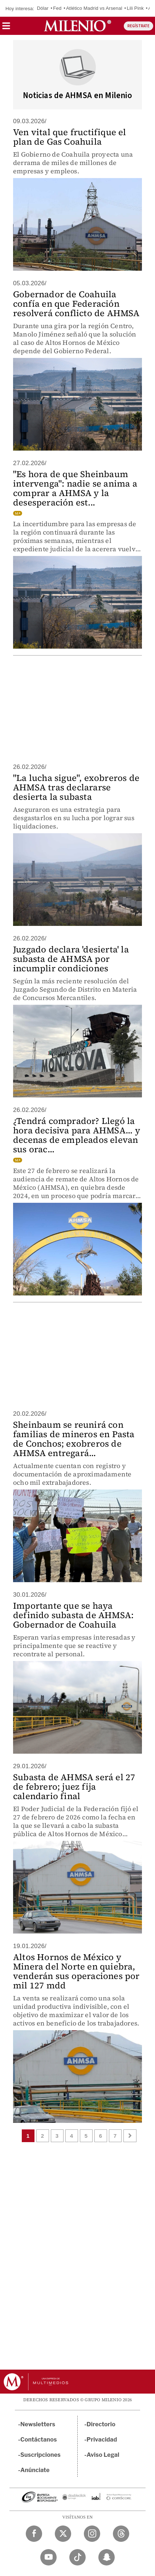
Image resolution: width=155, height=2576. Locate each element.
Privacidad (102, 2439)
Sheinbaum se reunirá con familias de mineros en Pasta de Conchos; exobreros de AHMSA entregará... (74, 1439)
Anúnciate (34, 2470)
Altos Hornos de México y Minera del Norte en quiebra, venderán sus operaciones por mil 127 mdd (76, 1971)
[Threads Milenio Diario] (121, 2533)
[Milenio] (77, 26)
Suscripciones (40, 2454)
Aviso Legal (103, 2454)
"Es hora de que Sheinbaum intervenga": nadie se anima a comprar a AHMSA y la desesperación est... (75, 488)
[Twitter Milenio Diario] (63, 2533)
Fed (57, 8)
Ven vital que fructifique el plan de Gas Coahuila (69, 137)
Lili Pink (135, 8)
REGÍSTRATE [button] (138, 26)
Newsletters (37, 2424)
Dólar (43, 8)
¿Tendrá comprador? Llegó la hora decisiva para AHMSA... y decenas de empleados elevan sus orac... (76, 1135)
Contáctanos (38, 2439)
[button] (6, 28)
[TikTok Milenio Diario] (77, 2557)
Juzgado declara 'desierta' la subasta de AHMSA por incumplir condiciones (71, 958)
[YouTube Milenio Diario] (48, 2557)
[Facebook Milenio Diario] (34, 2533)
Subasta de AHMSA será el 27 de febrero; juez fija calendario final (74, 1786)
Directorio (101, 2424)
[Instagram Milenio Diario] (92, 2533)
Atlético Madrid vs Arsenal (94, 8)
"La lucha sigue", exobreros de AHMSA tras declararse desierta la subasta (76, 787)
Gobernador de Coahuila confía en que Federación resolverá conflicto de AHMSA (76, 303)
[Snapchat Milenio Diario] (106, 2557)
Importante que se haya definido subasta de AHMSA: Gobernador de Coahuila (73, 1615)
